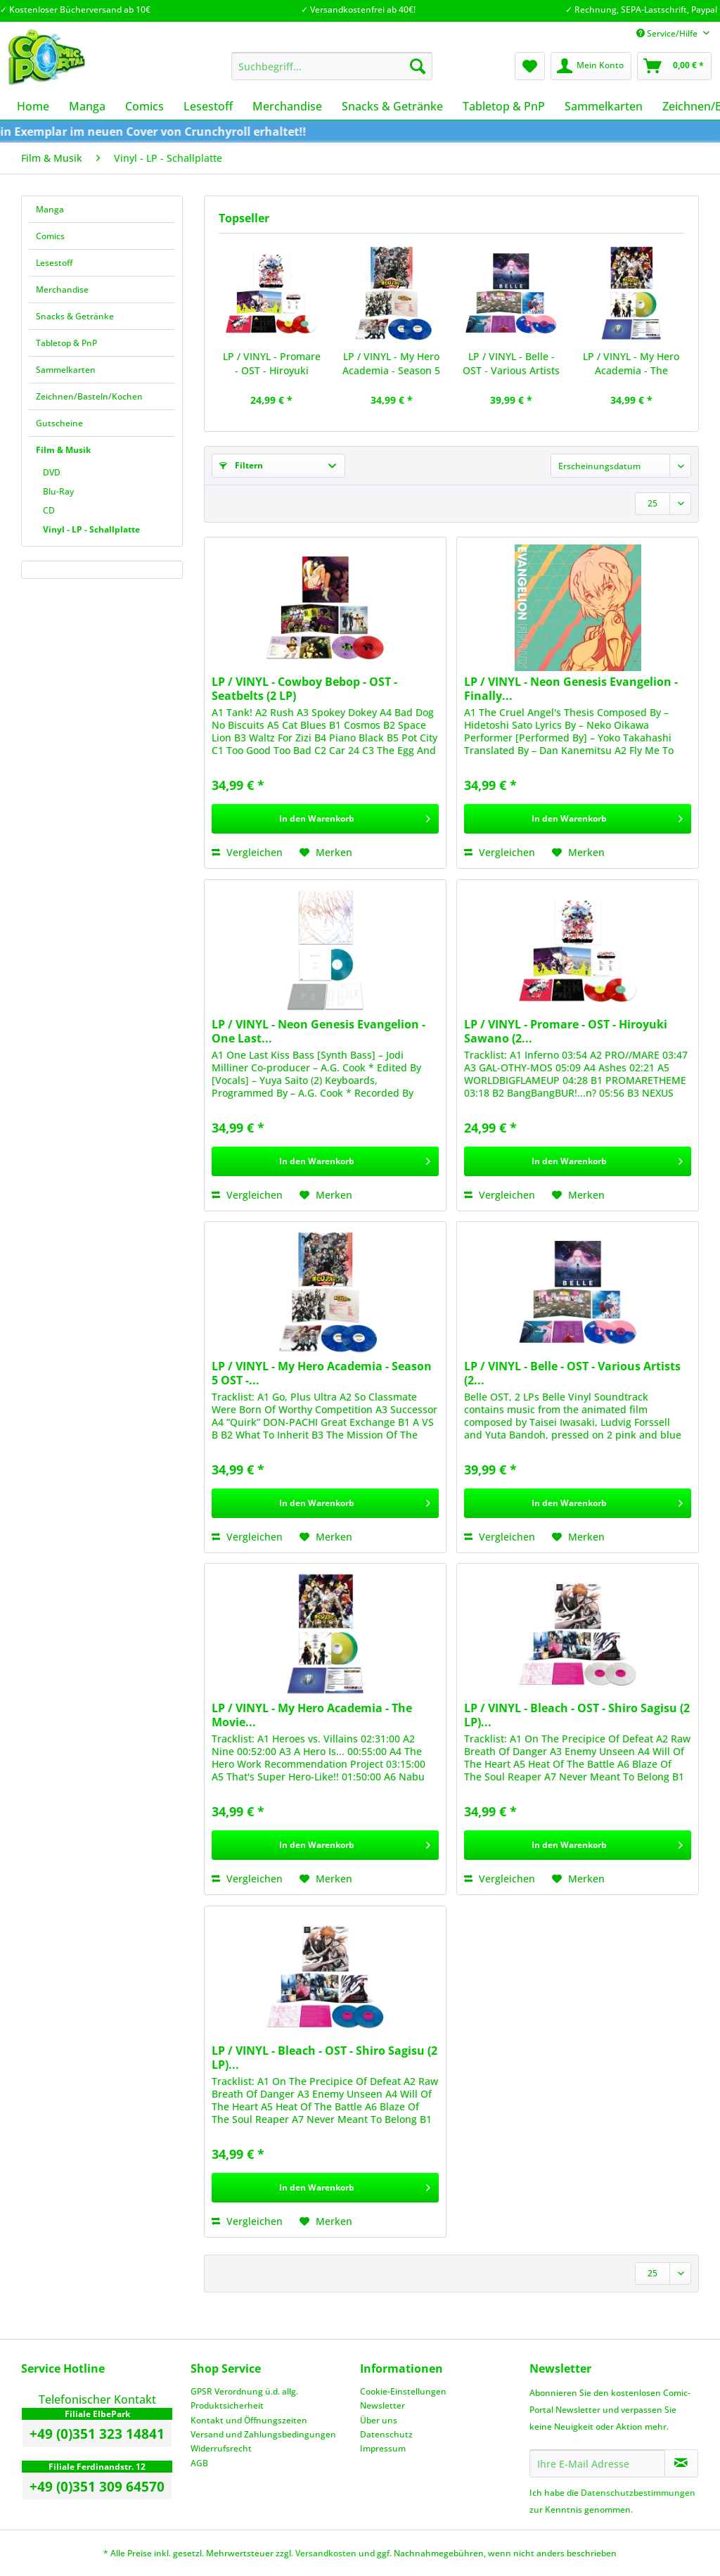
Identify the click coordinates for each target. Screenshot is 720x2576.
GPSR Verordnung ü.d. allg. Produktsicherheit (244, 2398)
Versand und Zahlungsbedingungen (263, 2434)
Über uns (378, 2420)
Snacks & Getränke (75, 316)
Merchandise (62, 289)
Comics (50, 236)
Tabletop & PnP (66, 343)
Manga (50, 209)
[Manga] (87, 106)
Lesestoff (54, 263)
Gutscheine (59, 423)
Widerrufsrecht (221, 2448)
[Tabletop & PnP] (504, 106)
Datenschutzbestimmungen (638, 2493)
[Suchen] (417, 66)
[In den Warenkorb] (325, 819)
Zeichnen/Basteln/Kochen (89, 396)
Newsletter (382, 2405)
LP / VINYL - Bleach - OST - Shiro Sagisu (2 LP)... (577, 1715)
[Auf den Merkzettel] (326, 852)
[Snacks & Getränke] (392, 106)
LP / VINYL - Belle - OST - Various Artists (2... (511, 364)
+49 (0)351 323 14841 (97, 2434)
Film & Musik (63, 450)
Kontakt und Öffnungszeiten (249, 2420)
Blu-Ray (58, 491)
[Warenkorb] (674, 66)
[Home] (33, 106)
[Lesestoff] (208, 106)
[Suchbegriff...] (332, 66)
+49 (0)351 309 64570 (97, 2487)
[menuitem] (332, 73)
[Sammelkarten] (603, 106)
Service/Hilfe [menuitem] (668, 33)
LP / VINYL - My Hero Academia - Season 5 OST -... (391, 364)
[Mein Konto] (591, 66)
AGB (199, 2463)
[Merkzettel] (530, 66)
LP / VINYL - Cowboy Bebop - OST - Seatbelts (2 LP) (304, 689)
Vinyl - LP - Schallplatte (91, 529)
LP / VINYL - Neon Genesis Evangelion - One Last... (318, 1031)
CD (49, 510)
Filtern (241, 465)
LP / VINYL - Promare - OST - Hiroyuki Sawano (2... (272, 364)
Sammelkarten (66, 370)
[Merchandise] (287, 106)
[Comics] (144, 106)
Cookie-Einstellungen (403, 2391)
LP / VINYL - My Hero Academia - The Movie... (631, 364)
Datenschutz (386, 2434)
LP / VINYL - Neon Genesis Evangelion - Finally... (571, 689)
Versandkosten (325, 2553)
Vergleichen (247, 852)
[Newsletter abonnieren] (681, 2463)
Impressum (383, 2448)
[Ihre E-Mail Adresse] (597, 2463)
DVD (51, 472)
